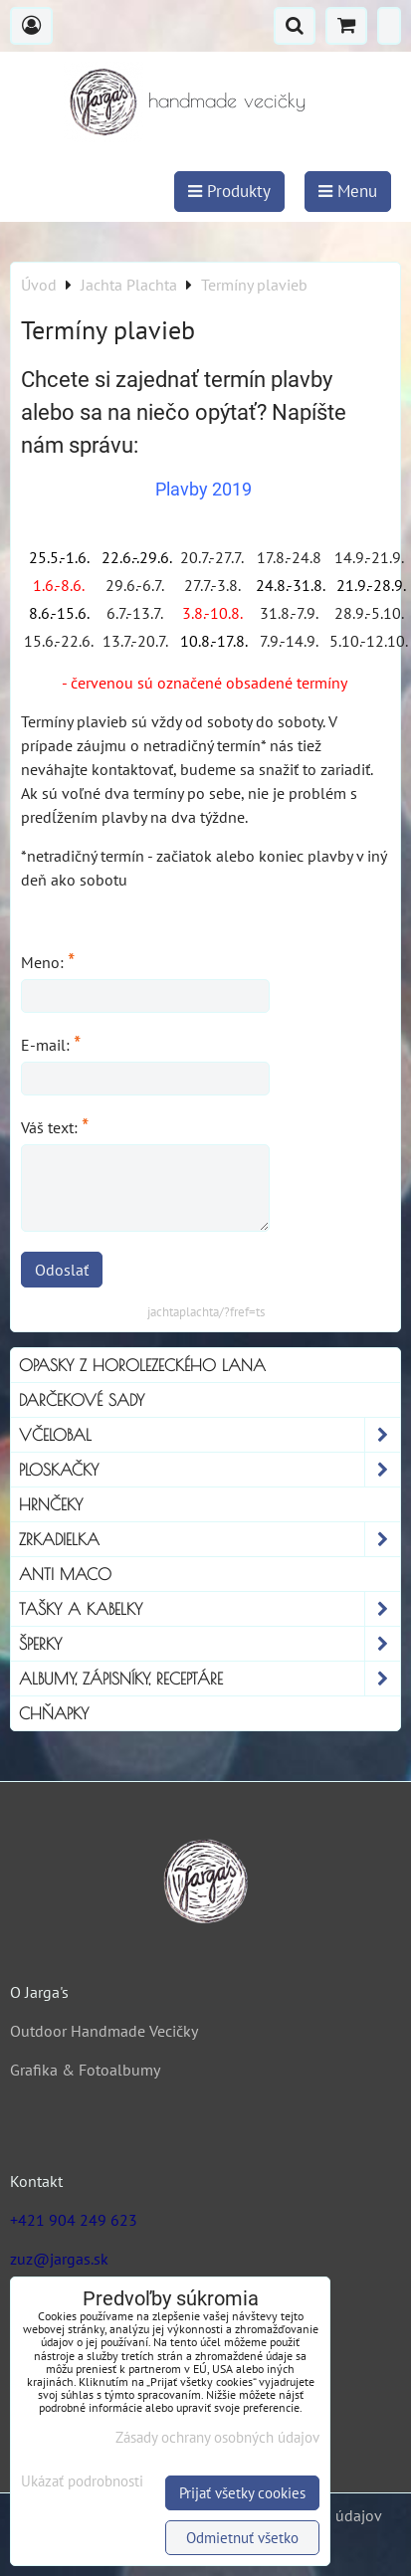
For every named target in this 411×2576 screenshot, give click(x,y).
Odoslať (62, 1270)
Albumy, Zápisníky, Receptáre (209, 1678)
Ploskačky (209, 1469)
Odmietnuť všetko (242, 2537)
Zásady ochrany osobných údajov (217, 2437)
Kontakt (36, 2181)
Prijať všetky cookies (242, 2492)
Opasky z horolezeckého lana (142, 1365)
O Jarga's (39, 1992)
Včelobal (209, 1435)
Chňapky (54, 1713)
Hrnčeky (51, 1504)
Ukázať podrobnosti (82, 2482)
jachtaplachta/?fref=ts (206, 1311)
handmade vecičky (227, 100)
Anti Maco (65, 1574)
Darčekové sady (81, 1400)
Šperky (209, 1644)
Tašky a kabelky (209, 1609)
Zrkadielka (209, 1539)
